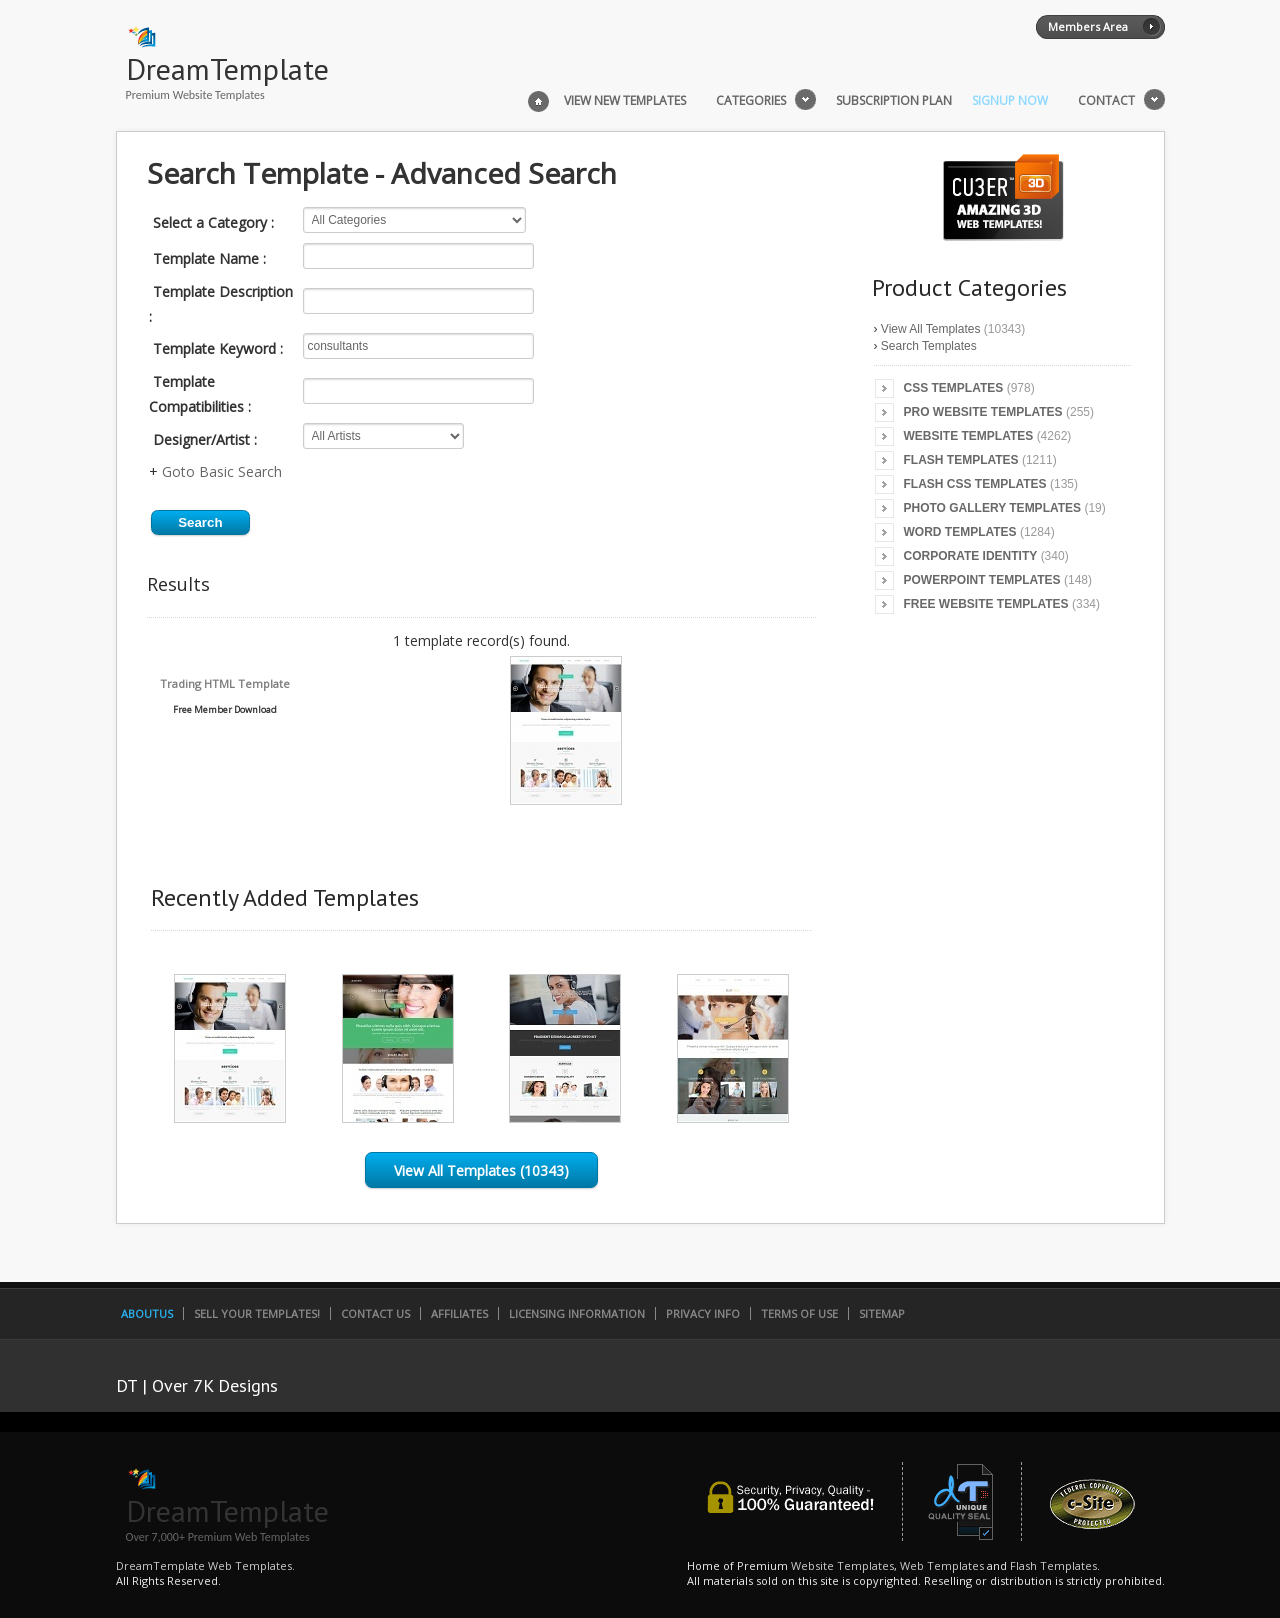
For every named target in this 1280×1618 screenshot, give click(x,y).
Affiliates (459, 1313)
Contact (1106, 101)
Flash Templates (961, 460)
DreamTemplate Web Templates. (205, 1565)
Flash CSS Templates (975, 484)
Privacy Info (703, 1313)
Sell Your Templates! (257, 1313)
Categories (751, 101)
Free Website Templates (986, 604)
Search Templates (929, 346)
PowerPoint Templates (982, 580)
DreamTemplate (227, 68)
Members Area (1088, 26)
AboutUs (147, 1313)
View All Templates (931, 329)
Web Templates (942, 1565)
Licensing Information (577, 1313)
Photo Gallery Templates (993, 508)
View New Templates (625, 101)
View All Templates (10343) (481, 1170)
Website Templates (969, 436)
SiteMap (882, 1313)
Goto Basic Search (222, 471)
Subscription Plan (894, 101)
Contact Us (375, 1313)
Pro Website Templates (983, 412)
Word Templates (960, 532)
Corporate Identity (971, 556)
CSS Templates (954, 388)
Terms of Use (799, 1313)
